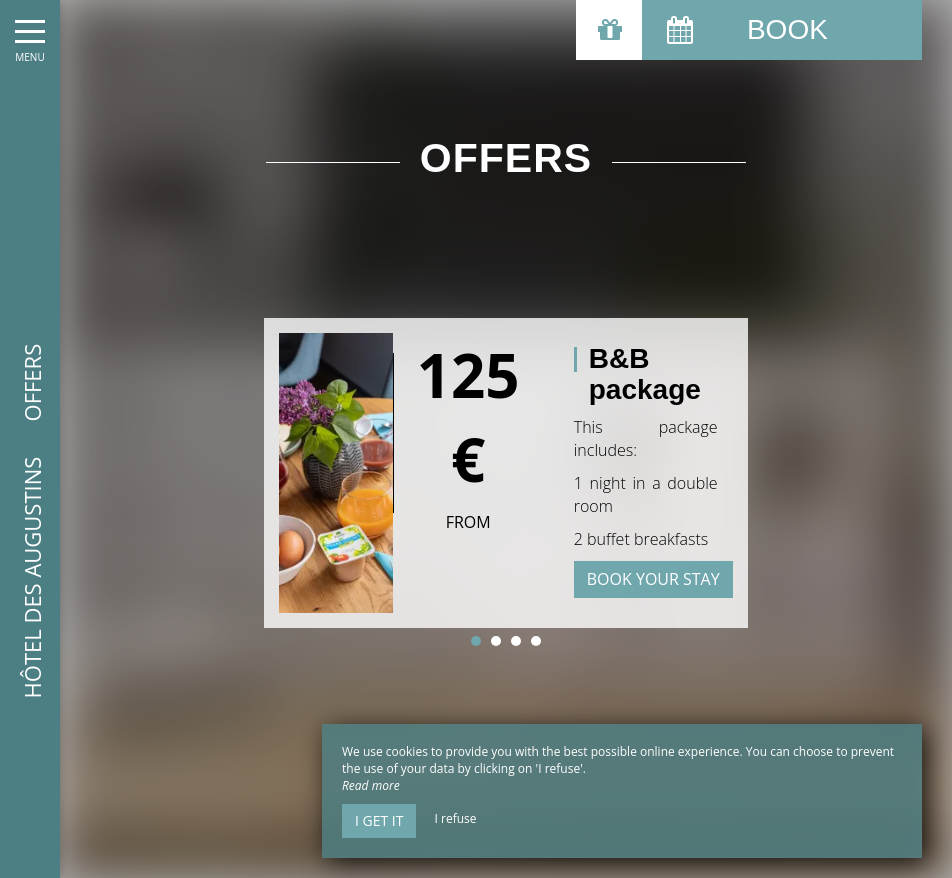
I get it (379, 820)
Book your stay (653, 579)
